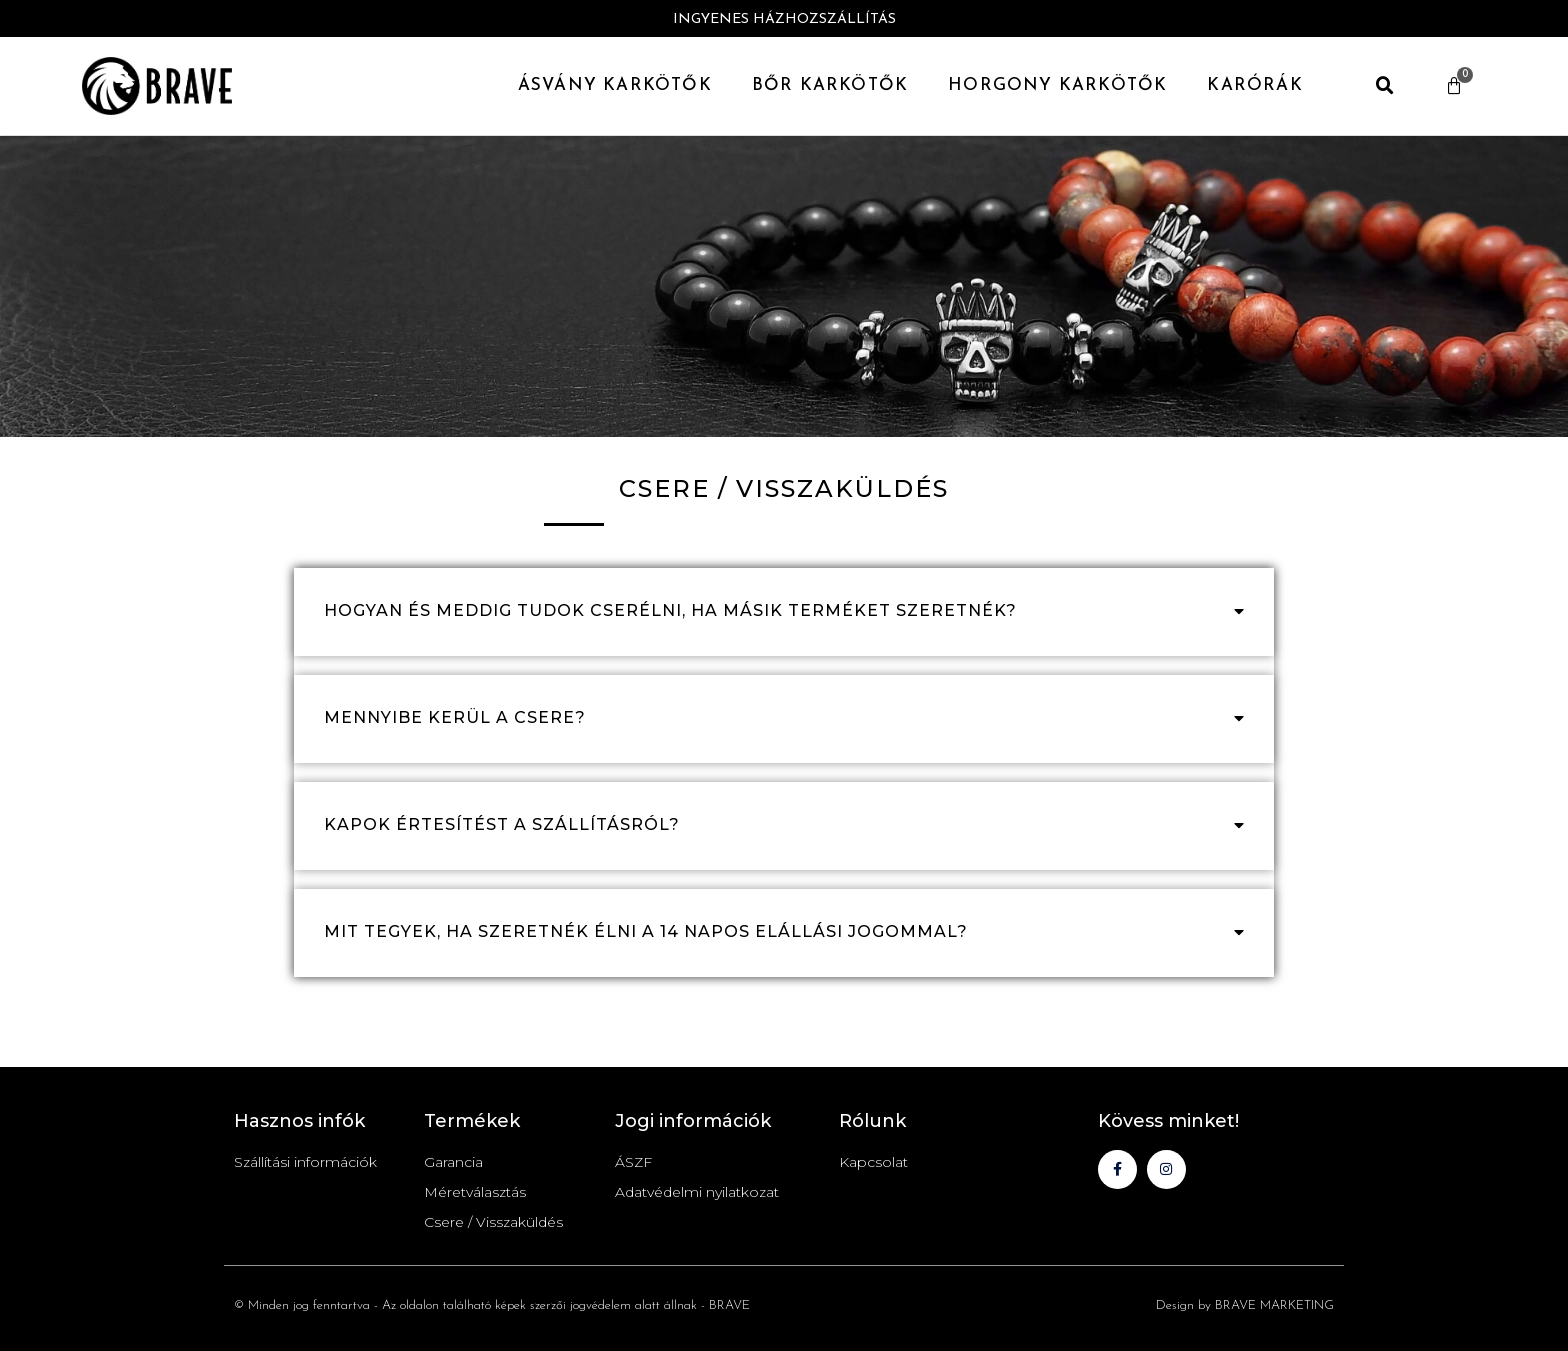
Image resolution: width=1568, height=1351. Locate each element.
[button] (1385, 86)
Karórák (1254, 85)
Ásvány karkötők (615, 85)
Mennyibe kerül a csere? (455, 717)
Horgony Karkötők (1057, 85)
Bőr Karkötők (830, 85)
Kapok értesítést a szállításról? (502, 824)
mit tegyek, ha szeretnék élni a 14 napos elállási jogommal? (646, 931)
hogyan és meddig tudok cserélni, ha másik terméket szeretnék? (670, 610)
